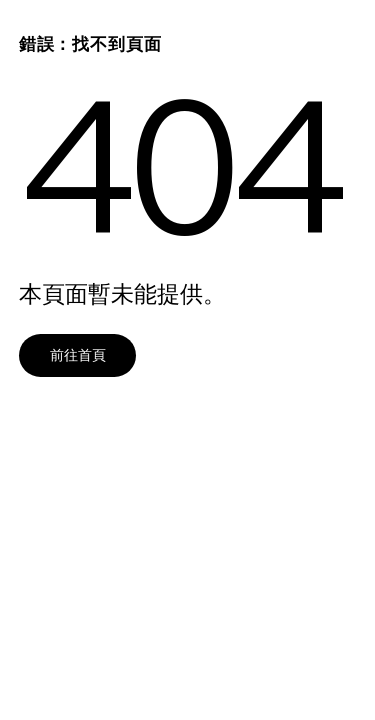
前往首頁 (78, 354)
